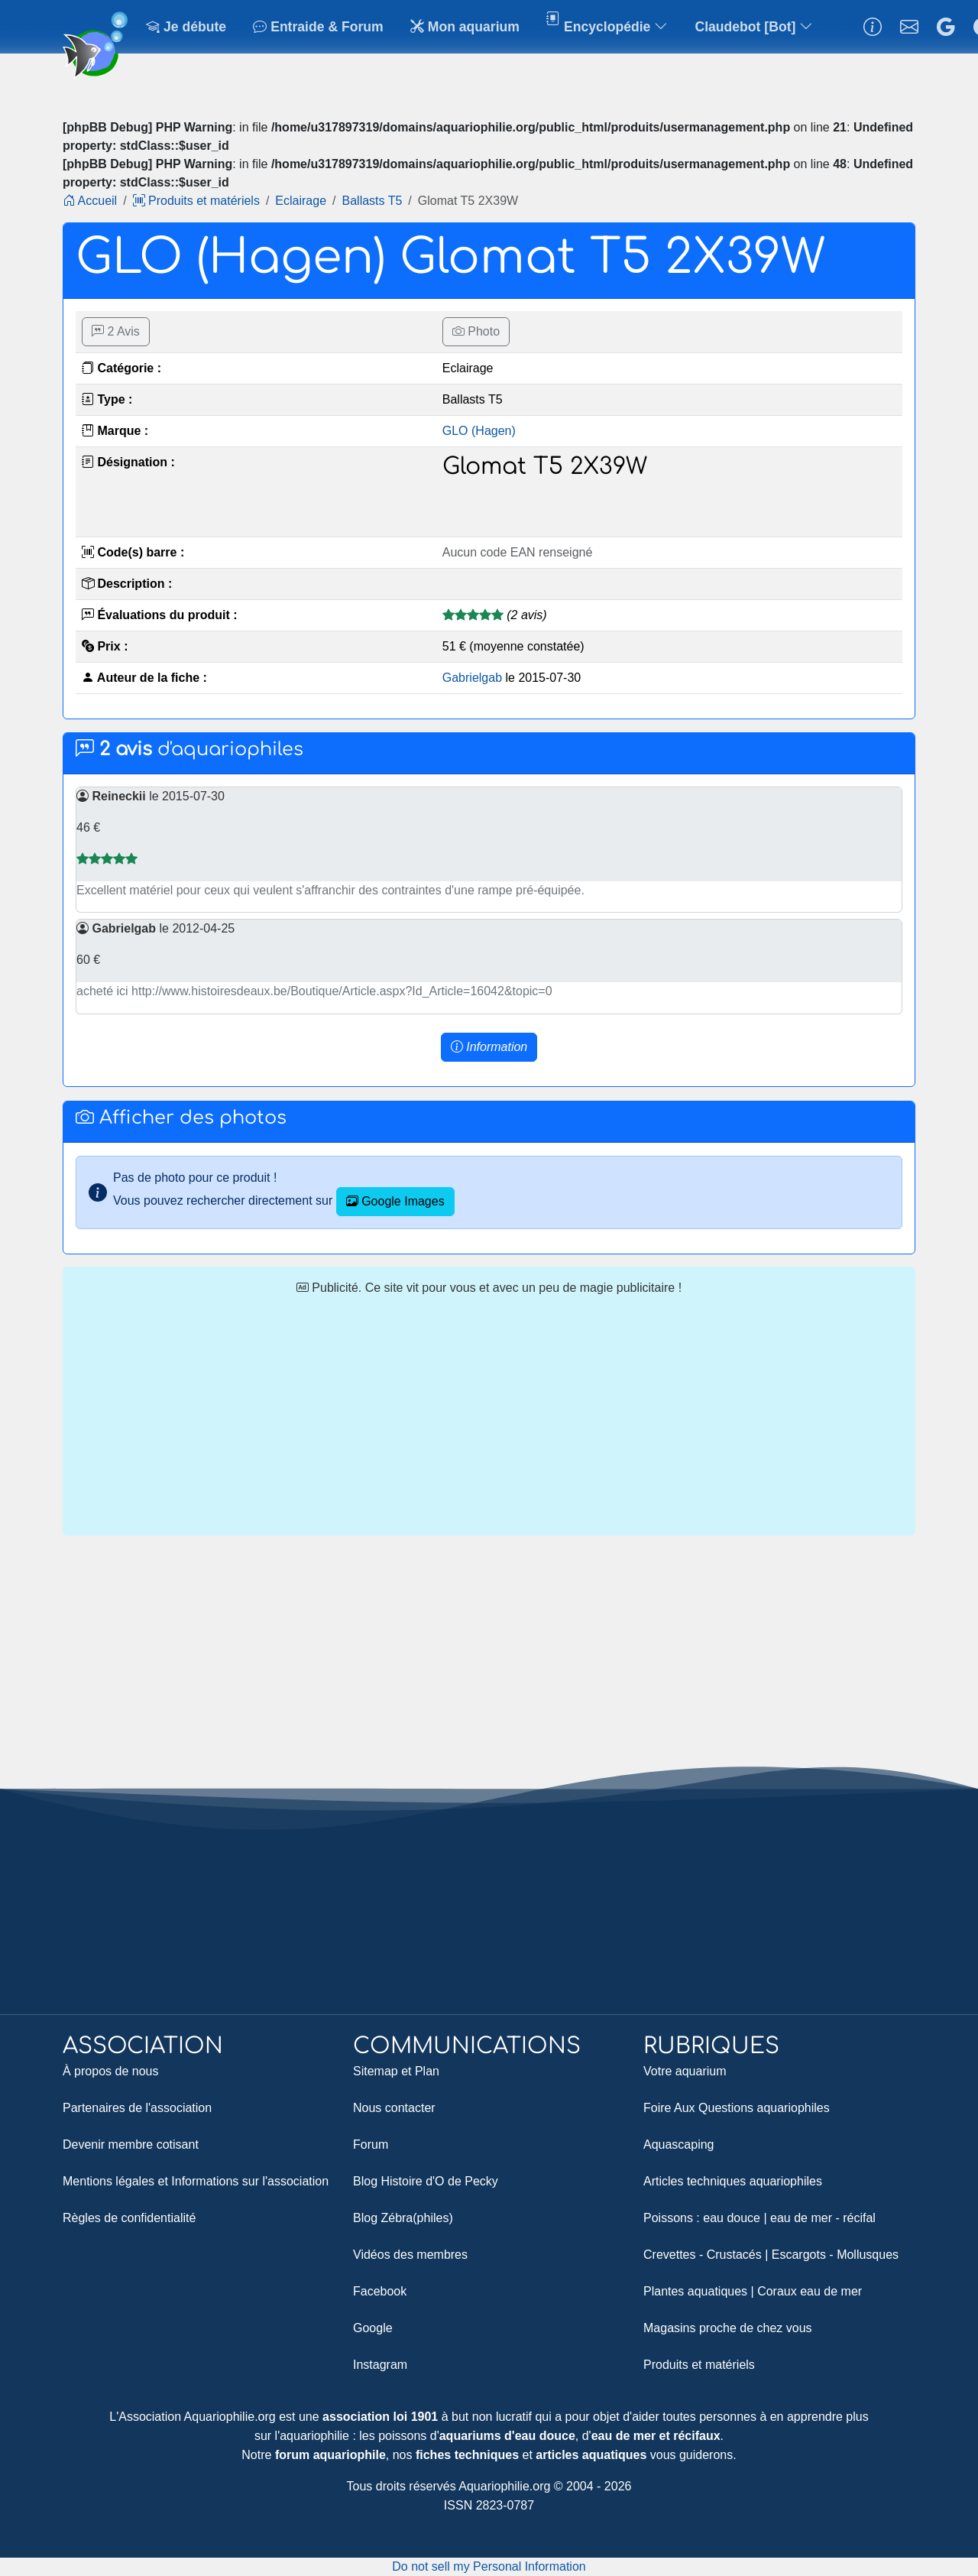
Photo (476, 331)
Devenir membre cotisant (131, 2144)
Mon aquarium (465, 26)
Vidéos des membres (410, 2254)
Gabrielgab (472, 677)
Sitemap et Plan (396, 2071)
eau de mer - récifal (823, 2217)
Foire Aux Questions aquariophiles (736, 2107)
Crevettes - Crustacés (702, 2254)
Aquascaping (678, 2144)
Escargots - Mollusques (835, 2254)
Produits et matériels (699, 2364)
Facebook (379, 2291)
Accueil (90, 200)
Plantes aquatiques (695, 2291)
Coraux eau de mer (809, 2291)
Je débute (186, 26)
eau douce (731, 2217)
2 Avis (116, 331)
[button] (489, 1047)
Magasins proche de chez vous (727, 2327)
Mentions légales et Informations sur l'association (196, 2181)
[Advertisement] (489, 1416)
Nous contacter (394, 2107)
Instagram (380, 2364)
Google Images (395, 1201)
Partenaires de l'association (137, 2107)
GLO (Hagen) (479, 430)
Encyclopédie (607, 28)
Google (373, 2327)
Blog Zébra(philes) (403, 2217)
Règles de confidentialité (129, 2217)
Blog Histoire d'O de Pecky (425, 2181)
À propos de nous (110, 2071)
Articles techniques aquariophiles (732, 2181)
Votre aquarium (685, 2071)
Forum (370, 2144)
